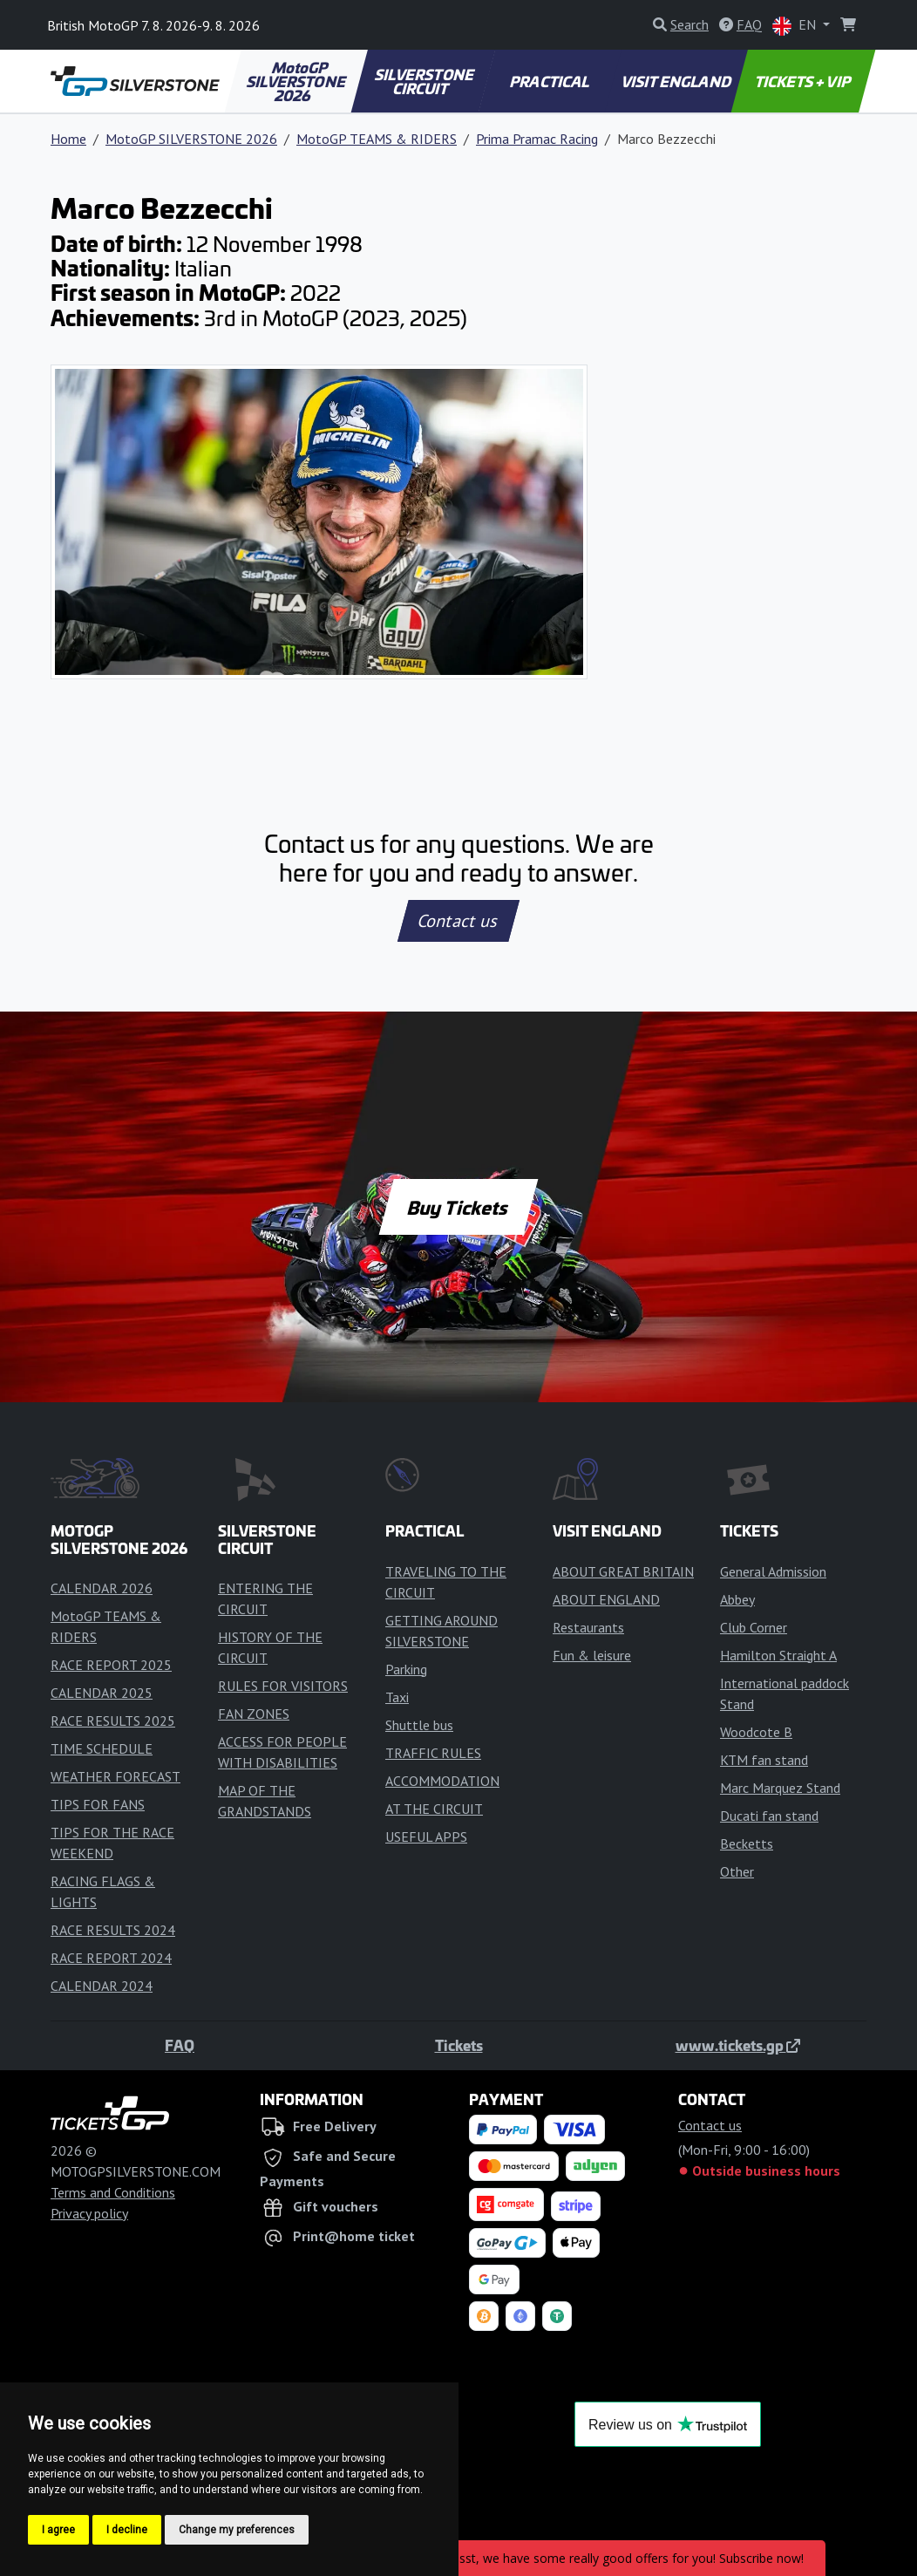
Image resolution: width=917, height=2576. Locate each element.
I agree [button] (58, 2530)
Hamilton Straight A (778, 1655)
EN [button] (795, 26)
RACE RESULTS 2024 (113, 1930)
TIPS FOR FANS (98, 1804)
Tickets (459, 2044)
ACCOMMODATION (442, 1780)
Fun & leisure (592, 1655)
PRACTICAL (549, 81)
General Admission (773, 1571)
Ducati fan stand (769, 1815)
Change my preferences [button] (237, 2530)
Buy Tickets (458, 1207)
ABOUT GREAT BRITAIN (623, 1571)
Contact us (458, 921)
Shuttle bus (419, 1725)
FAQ (179, 2044)
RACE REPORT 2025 (111, 1664)
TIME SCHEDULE (102, 1748)
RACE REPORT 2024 (111, 1957)
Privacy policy (89, 2213)
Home (68, 138)
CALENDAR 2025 (102, 1692)
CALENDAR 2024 (102, 1985)
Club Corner (753, 1627)
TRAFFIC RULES (433, 1753)
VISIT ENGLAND (677, 81)
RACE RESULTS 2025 (113, 1720)
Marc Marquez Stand (780, 1787)
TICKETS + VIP (803, 81)
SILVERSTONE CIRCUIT (426, 81)
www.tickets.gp (738, 2044)
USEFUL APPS (426, 1836)
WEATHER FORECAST (115, 1776)
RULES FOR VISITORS (283, 1685)
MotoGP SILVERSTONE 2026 (297, 81)
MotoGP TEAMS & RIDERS (376, 138)
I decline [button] (126, 2530)
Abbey (737, 1599)
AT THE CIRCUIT (434, 1808)
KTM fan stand (764, 1759)
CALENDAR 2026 (102, 1588)
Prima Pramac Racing (537, 138)
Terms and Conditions (113, 2192)
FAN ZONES (253, 1713)
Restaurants (588, 1627)
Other (737, 1871)
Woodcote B (756, 1732)
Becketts (746, 1843)
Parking (406, 1669)
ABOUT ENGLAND (606, 1599)
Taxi (397, 1697)
